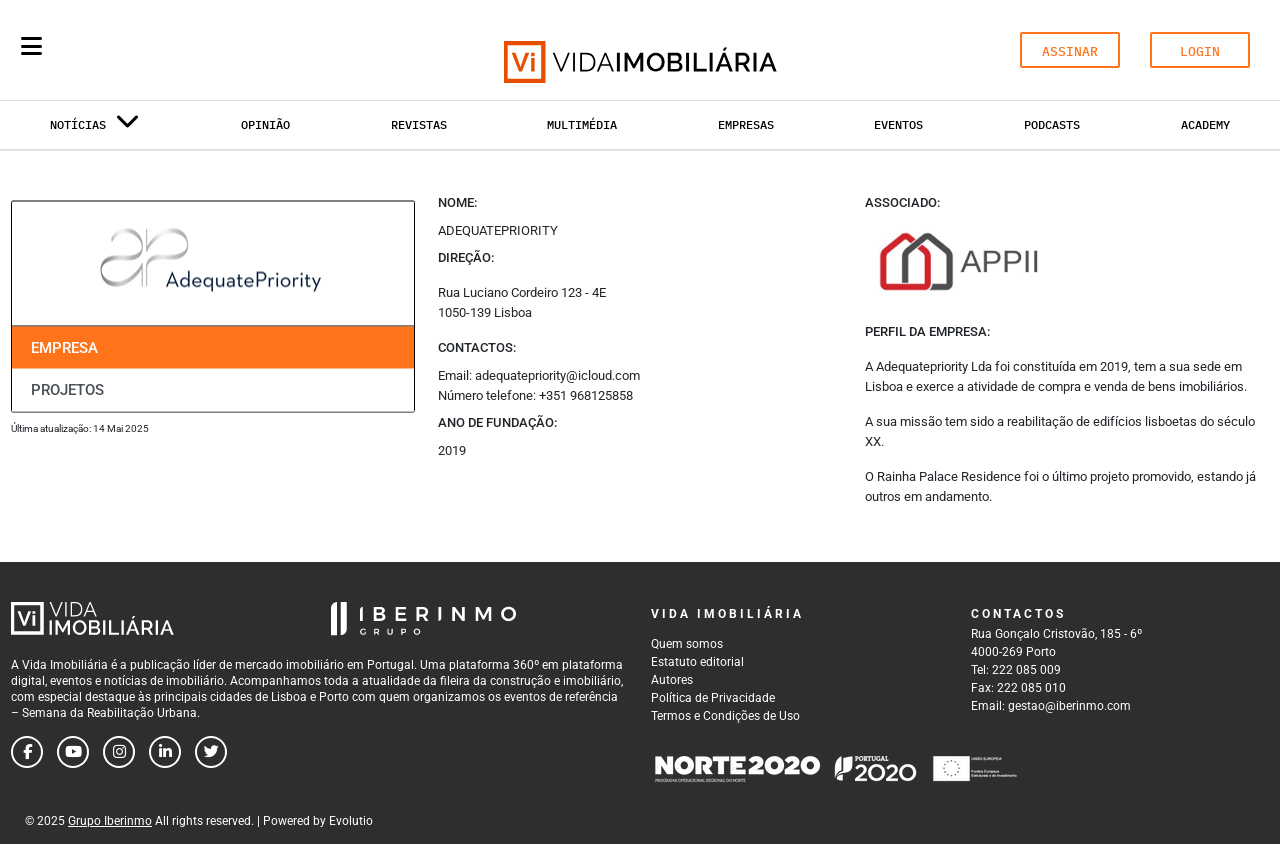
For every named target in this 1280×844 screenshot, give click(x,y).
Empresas (746, 124)
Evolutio (351, 821)
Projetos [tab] (67, 390)
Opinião (265, 124)
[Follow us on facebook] (27, 752)
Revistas (419, 124)
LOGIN (1200, 51)
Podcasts (1052, 124)
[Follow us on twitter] (211, 752)
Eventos (898, 124)
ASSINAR (1070, 51)
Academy (1205, 124)
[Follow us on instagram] (119, 752)
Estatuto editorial (697, 662)
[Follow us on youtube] (73, 752)
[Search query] (148, 50)
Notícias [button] (95, 128)
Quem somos (687, 644)
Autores (672, 680)
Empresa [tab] (64, 347)
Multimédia (582, 124)
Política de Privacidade (713, 698)
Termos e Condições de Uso (725, 716)
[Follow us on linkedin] (165, 752)
